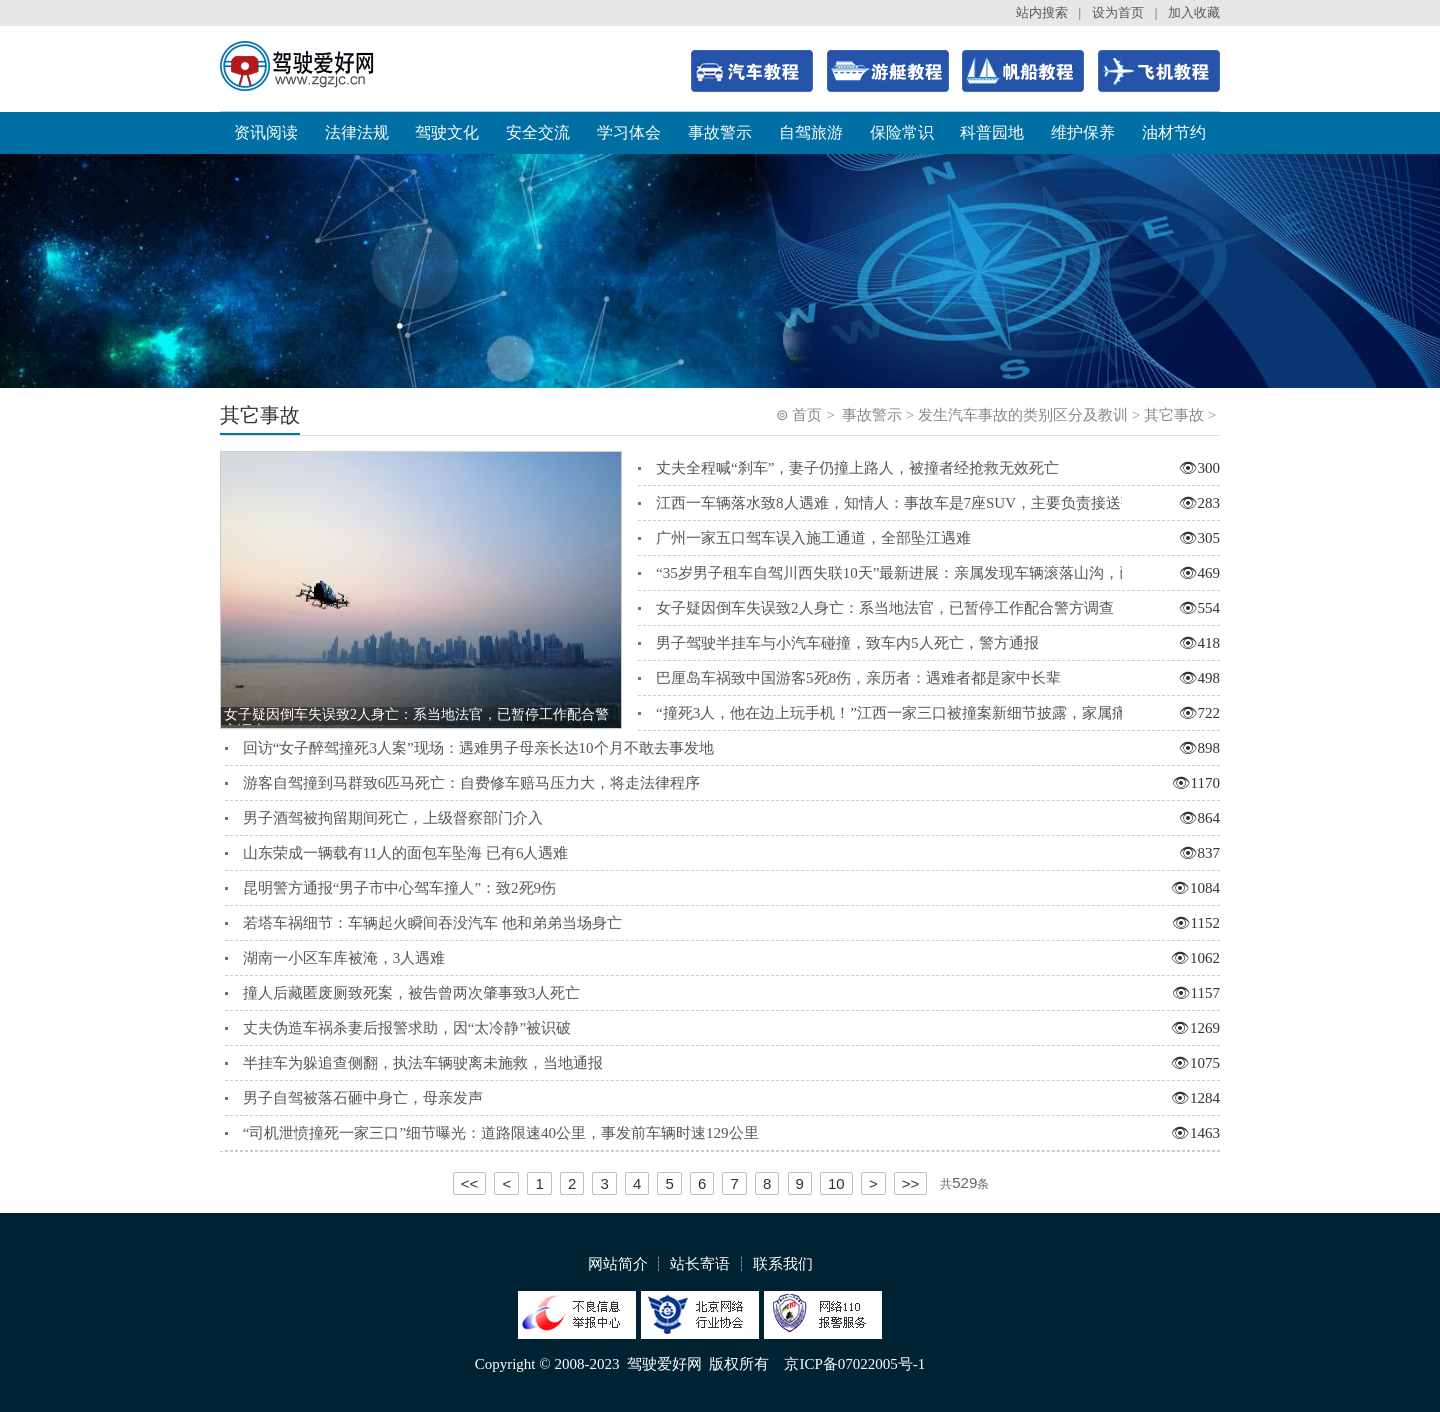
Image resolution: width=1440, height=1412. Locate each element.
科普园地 (992, 132)
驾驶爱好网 (664, 1364)
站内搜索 (1042, 12)
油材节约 (1174, 132)
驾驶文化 (447, 132)
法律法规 (357, 132)
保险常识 (902, 132)
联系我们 (783, 1264)
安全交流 (538, 132)
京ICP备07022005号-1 (854, 1364)
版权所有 (739, 1364)
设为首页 (1118, 12)
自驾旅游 (811, 132)
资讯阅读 (266, 132)
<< (470, 1183)
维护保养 (1083, 132)
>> (911, 1183)
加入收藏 (1194, 12)
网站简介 (618, 1264)
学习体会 (629, 132)
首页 (807, 415)
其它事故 (1174, 415)
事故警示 (720, 132)
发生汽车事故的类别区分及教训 (1023, 415)
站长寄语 (700, 1264)
